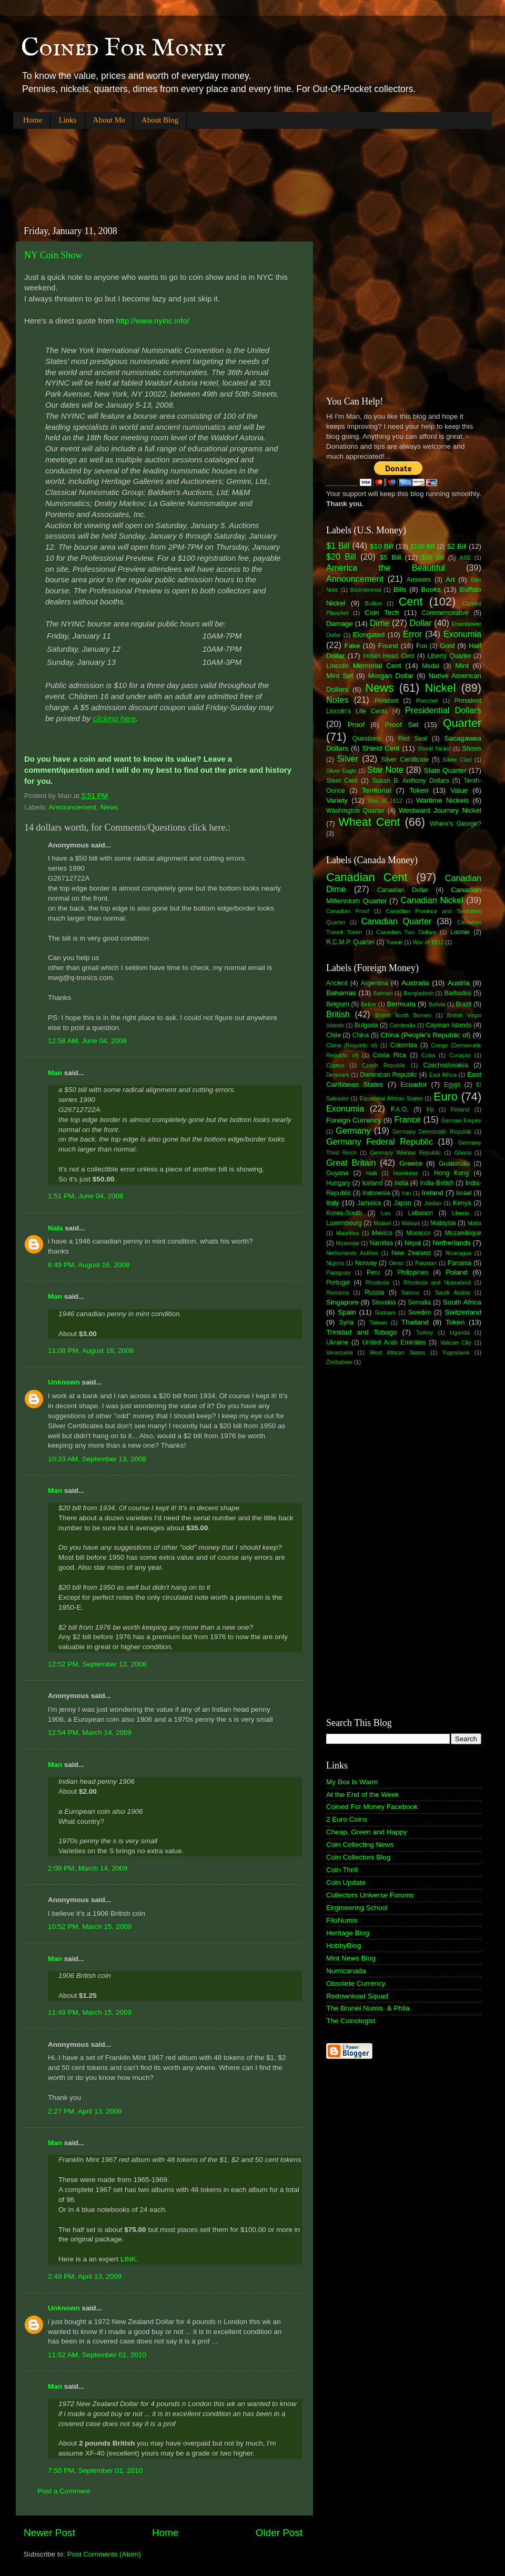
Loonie (459, 932)
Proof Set (402, 725)
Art (450, 579)
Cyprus (335, 1065)
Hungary (338, 1183)
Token (418, 790)
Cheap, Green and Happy (366, 1832)
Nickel (440, 687)
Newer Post (49, 2532)
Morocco (418, 1233)
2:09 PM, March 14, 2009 (88, 1868)
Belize (368, 1004)
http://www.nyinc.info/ (151, 321)
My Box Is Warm (352, 1782)
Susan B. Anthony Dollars (410, 780)
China (360, 1035)
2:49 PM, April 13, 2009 (85, 2276)
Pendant (386, 700)
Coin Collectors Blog (358, 1857)
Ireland (432, 1193)
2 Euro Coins (346, 1819)
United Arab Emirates (394, 1342)
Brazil (463, 1004)
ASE (465, 557)
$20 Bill (341, 556)
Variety (337, 800)
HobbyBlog (343, 1945)
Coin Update (346, 1882)
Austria (459, 983)
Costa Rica (389, 1055)
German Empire (461, 1120)
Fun (421, 646)
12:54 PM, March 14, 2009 (90, 1732)
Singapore (342, 1302)
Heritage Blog (347, 1933)
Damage (339, 624)
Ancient (337, 983)
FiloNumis (342, 1920)
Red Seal (412, 738)
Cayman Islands (448, 1025)
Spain (347, 1312)
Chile (333, 1035)
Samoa (410, 1292)
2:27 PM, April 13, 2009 (85, 2111)
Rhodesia (377, 1282)
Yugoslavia (455, 1352)
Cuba (428, 1055)
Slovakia (384, 1302)
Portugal (338, 1282)
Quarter (462, 723)
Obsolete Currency (356, 1983)
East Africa (442, 1075)
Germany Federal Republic (379, 1141)
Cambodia (402, 1025)
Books (431, 589)
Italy (332, 1203)
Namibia (381, 1243)
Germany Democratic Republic (432, 1131)
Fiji (430, 1109)
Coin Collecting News (359, 1844)
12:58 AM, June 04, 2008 (87, 1041)
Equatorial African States (390, 1098)
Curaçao (460, 1055)
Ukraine (337, 1342)
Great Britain (351, 1162)
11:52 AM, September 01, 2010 (97, 2355)
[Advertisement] (204, 168)
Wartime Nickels (442, 800)
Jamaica (369, 1203)
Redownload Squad (357, 1996)
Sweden (419, 1312)
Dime (380, 623)
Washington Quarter (355, 810)
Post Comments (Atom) (104, 2554)
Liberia (460, 1213)
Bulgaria (366, 1025)
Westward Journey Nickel (440, 810)
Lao (385, 1213)
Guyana (337, 1173)
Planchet (427, 701)
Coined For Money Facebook (372, 1807)
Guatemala (454, 1163)
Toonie (394, 942)
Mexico (382, 1233)
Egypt (452, 1084)
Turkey (424, 1332)
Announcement (73, 807)
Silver (347, 758)
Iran (406, 1193)
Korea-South (344, 1213)
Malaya (411, 1223)
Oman (396, 1263)
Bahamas (341, 993)
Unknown (64, 1382)
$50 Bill (432, 557)
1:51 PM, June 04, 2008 (85, 1196)
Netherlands (451, 1243)
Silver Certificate (405, 759)
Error (412, 634)
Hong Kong (451, 1173)
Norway (366, 1263)
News (109, 807)
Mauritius (347, 1233)
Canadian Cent (366, 877)
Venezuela (339, 1352)
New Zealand (411, 1253)
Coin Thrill (342, 1870)
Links (67, 120)
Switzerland (463, 1312)
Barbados (457, 993)
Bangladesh (418, 993)
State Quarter (444, 770)
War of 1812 (385, 800)
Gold (447, 646)
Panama (459, 1263)
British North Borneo (403, 1015)
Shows (471, 748)
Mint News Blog (351, 1958)
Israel (464, 1193)
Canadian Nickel (432, 900)
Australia (415, 983)
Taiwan (378, 1322)
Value (459, 790)
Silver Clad (457, 759)
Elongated (369, 635)
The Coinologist (351, 2021)
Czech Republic (384, 1065)
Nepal (413, 1243)
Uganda (460, 1332)
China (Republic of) (351, 1045)
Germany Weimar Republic (405, 1152)
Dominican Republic (388, 1074)
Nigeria (335, 1263)
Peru (373, 1272)
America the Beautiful (385, 567)
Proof (356, 725)
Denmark (337, 1075)
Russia (374, 1292)
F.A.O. (400, 1109)
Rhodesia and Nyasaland (437, 1282)
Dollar (420, 623)
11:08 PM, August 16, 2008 (91, 1351)
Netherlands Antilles (352, 1253)
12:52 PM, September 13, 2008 (97, 1664)
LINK (128, 2259)
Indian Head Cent (389, 656)
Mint (462, 666)
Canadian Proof (347, 911)
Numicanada (346, 1971)
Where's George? (455, 823)
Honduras (405, 1173)
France (407, 1119)
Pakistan (426, 1263)
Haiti (371, 1173)
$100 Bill (422, 546)
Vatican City (455, 1342)
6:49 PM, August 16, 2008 (88, 1265)
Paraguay (338, 1272)
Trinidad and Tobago (361, 1332)
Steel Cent (342, 780)
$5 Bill (390, 557)
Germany (353, 1130)
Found (388, 646)
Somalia (419, 1302)
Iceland (372, 1183)
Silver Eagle (341, 770)
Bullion (373, 603)
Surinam (385, 1312)
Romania (337, 1292)
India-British (436, 1183)
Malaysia (443, 1223)
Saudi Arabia (452, 1292)
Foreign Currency (353, 1120)
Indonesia (376, 1193)
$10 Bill (381, 546)
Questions (366, 738)
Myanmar (347, 1243)
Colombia (403, 1045)
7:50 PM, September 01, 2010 (95, 2470)
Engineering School (357, 1908)
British (338, 1014)
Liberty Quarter (449, 656)
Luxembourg (344, 1223)
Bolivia (437, 1004)
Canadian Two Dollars (407, 932)
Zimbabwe (339, 1362)
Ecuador (413, 1084)
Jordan (432, 1203)
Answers (419, 579)
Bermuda (401, 1004)
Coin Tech (382, 613)
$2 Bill (457, 546)
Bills (400, 589)
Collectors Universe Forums (370, 1895)
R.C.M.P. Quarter (350, 942)
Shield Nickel (434, 748)
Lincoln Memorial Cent (363, 666)
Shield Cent (380, 748)
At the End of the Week (362, 1795)
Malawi (382, 1223)
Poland (457, 1272)
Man (55, 1073)
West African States (397, 1352)
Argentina (374, 983)
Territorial (376, 790)
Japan (402, 1203)
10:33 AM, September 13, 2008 (97, 1459)
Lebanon (420, 1213)
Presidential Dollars (443, 710)
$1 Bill (338, 545)
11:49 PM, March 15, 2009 (90, 2012)
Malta (474, 1223)
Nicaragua (458, 1253)
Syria (346, 1322)
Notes (337, 699)
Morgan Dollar (391, 676)
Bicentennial (365, 590)
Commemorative (445, 613)
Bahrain (383, 993)
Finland (460, 1109)
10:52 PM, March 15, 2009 (90, 1927)
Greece (410, 1163)
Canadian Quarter (396, 921)
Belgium (337, 1004)
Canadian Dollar (403, 890)
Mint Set (340, 676)
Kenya (462, 1203)
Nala (55, 1228)
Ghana (462, 1152)
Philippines (412, 1272)
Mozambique (463, 1233)
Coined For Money (123, 48)
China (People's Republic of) (425, 1035)
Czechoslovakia (445, 1065)
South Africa (462, 1302)
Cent (411, 601)
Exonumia (462, 634)
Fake (352, 646)
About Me (109, 120)
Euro (445, 1096)
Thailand (415, 1322)
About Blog (160, 120)
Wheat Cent (369, 822)
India (401, 1183)
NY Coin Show (53, 255)
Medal (430, 666)
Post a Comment (63, 2491)
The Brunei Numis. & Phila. (368, 2008)
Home (33, 120)
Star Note (385, 769)
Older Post (279, 2532)
